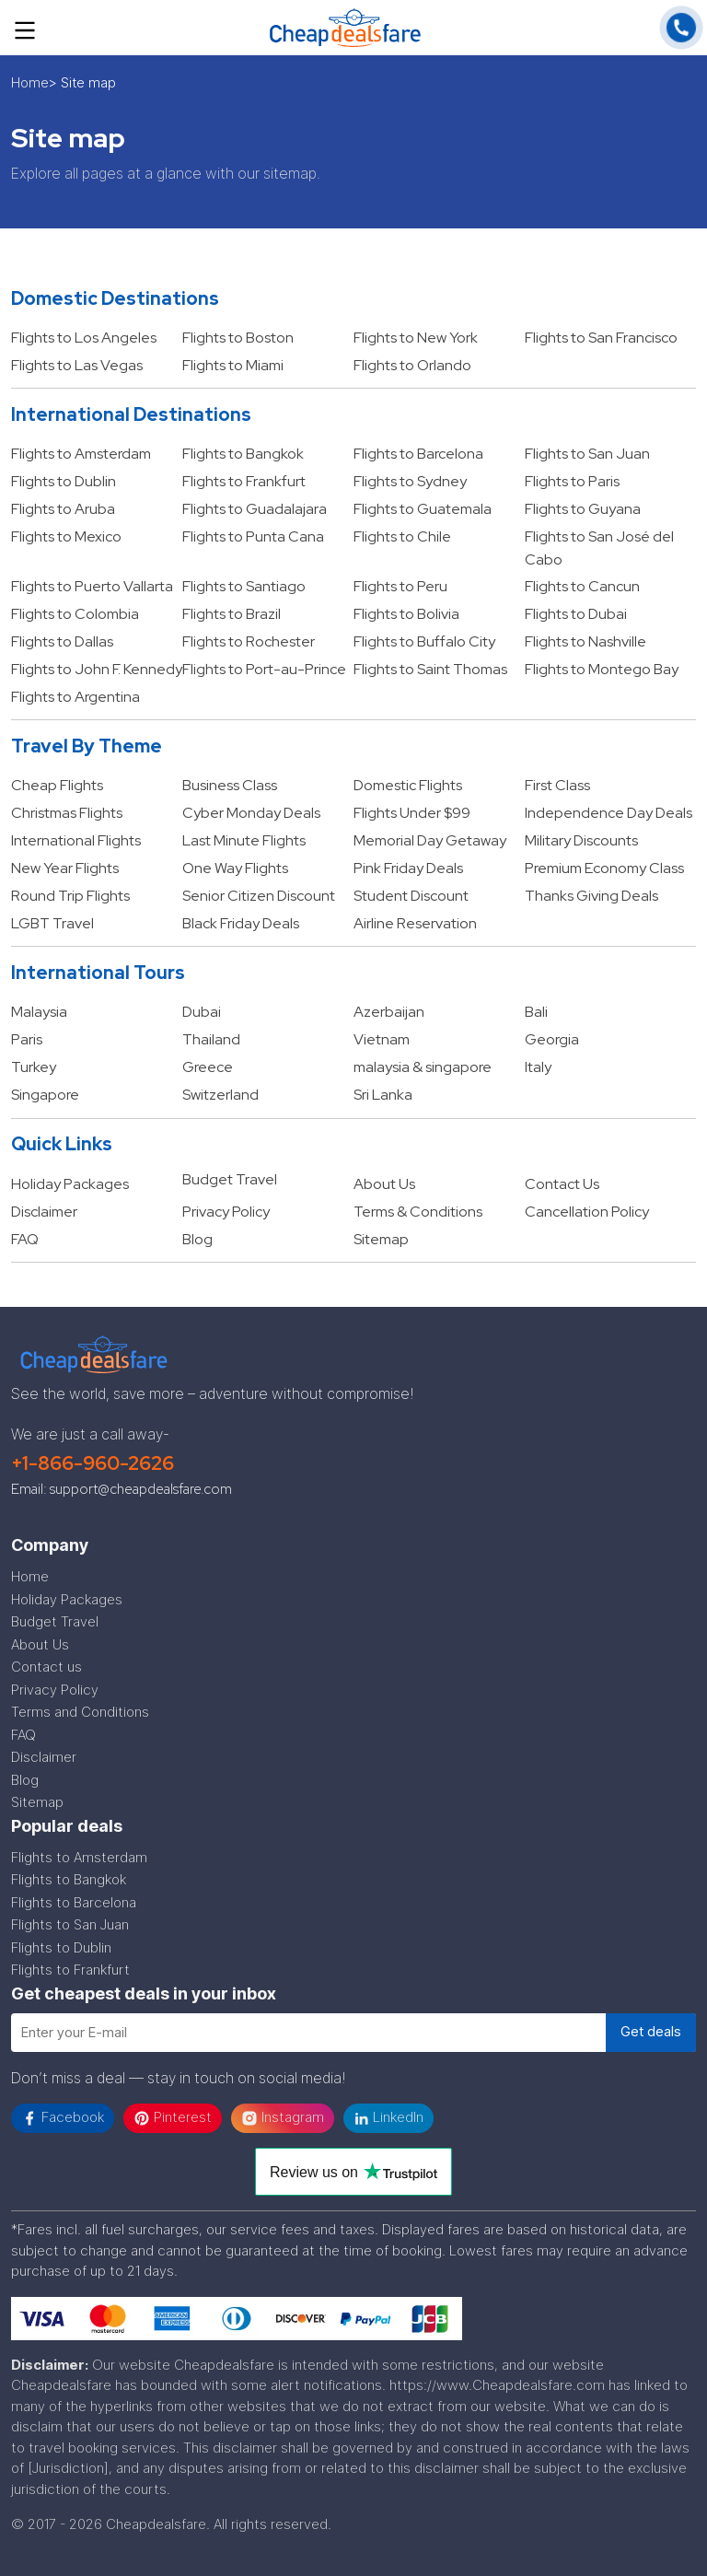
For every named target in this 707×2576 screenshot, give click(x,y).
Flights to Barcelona (418, 453)
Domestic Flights (408, 785)
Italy (538, 1067)
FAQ (25, 1239)
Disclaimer (44, 1211)
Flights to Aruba (63, 509)
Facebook (62, 2117)
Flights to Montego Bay (601, 669)
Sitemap (381, 1239)
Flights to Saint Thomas (430, 669)
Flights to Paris (572, 481)
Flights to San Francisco (601, 337)
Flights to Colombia (75, 614)
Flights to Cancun (582, 586)
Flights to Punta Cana (253, 536)
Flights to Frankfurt (244, 481)
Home (30, 82)
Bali (536, 1011)
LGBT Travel (52, 923)
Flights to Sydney (410, 481)
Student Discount (411, 895)
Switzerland (220, 1094)
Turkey (33, 1067)
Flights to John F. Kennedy (96, 669)
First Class (557, 785)
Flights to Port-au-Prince (264, 669)
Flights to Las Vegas (77, 365)
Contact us (46, 1666)
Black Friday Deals (240, 923)
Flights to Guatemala (423, 509)
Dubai (201, 1011)
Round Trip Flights (70, 895)
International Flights (76, 840)
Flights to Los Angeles (83, 337)
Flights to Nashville (585, 641)
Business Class (229, 785)
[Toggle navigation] (25, 27)
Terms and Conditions (80, 1711)
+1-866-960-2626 (92, 1463)
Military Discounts (581, 840)
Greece (207, 1067)
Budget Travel (229, 1179)
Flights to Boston (238, 337)
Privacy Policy (226, 1211)
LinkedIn (388, 2117)
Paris (26, 1039)
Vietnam (382, 1039)
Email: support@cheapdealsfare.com (121, 1489)
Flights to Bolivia (406, 614)
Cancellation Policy (587, 1211)
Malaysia (39, 1011)
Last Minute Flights (244, 840)
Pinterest (172, 2117)
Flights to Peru (400, 586)
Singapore (45, 1094)
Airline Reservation (415, 923)
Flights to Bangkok (243, 453)
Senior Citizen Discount (258, 895)
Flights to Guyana (583, 509)
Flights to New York (416, 337)
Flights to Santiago (244, 586)
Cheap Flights (57, 785)
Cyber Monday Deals (251, 812)
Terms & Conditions (418, 1211)
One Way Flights (235, 868)
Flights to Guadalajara (254, 509)
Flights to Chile (402, 536)
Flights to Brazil (231, 614)
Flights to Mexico (66, 536)
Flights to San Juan (587, 453)
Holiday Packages (70, 1184)
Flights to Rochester (248, 641)
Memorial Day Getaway (430, 840)
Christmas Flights (66, 812)
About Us (384, 1184)
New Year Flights (65, 868)
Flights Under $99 (412, 812)
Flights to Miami (233, 365)
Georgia (552, 1039)
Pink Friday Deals (408, 868)
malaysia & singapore (423, 1067)
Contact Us (562, 1184)
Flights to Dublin (63, 481)
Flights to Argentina (75, 696)
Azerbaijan (389, 1011)
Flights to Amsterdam (81, 453)
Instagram (282, 2117)
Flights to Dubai (576, 614)
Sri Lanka (383, 1094)
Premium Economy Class (604, 868)
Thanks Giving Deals (591, 895)
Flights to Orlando (412, 365)
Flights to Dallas (62, 641)
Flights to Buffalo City (424, 641)
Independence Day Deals (608, 812)
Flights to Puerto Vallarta (92, 586)
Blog (197, 1239)
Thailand (211, 1039)
